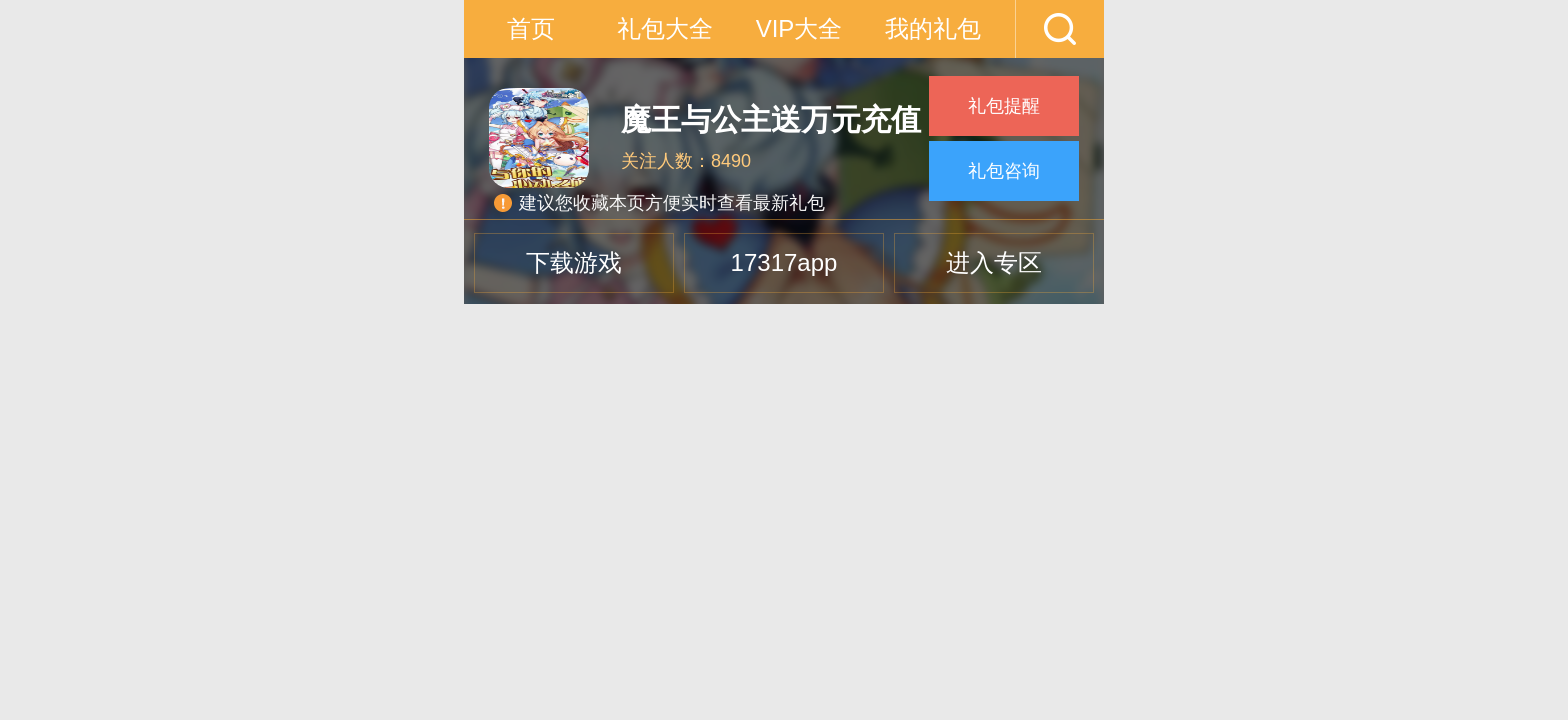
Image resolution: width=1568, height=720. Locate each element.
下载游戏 (574, 262)
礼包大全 (665, 28)
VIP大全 (799, 28)
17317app (784, 262)
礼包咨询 (1004, 171)
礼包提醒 (1004, 106)
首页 (531, 28)
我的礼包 (933, 28)
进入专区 (994, 262)
